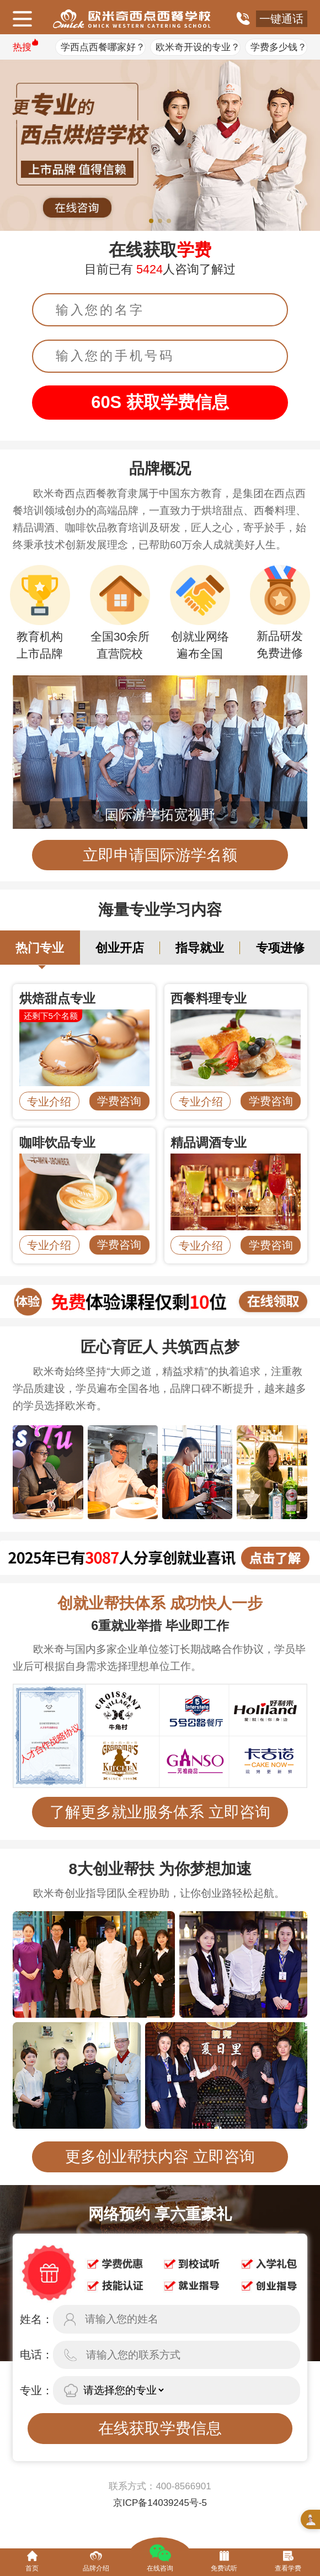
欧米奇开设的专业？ (198, 47)
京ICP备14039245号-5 (160, 2503)
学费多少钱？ (278, 47)
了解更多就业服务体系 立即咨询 (160, 1812)
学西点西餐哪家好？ (103, 47)
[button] (151, 221)
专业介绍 (49, 1102)
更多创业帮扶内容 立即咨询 (160, 2156)
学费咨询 (119, 1101)
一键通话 (281, 19)
